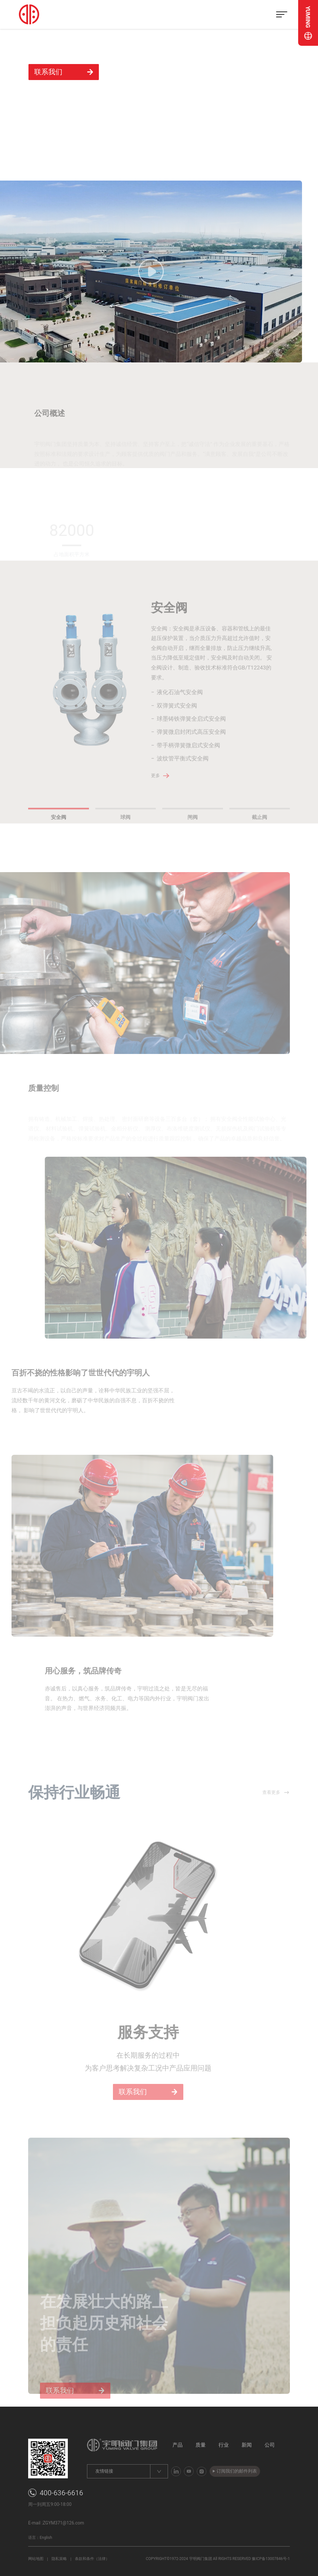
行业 (224, 2445)
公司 (270, 2445)
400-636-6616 (61, 2493)
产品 (177, 2445)
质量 (200, 2445)
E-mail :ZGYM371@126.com (56, 2522)
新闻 (247, 2445)
